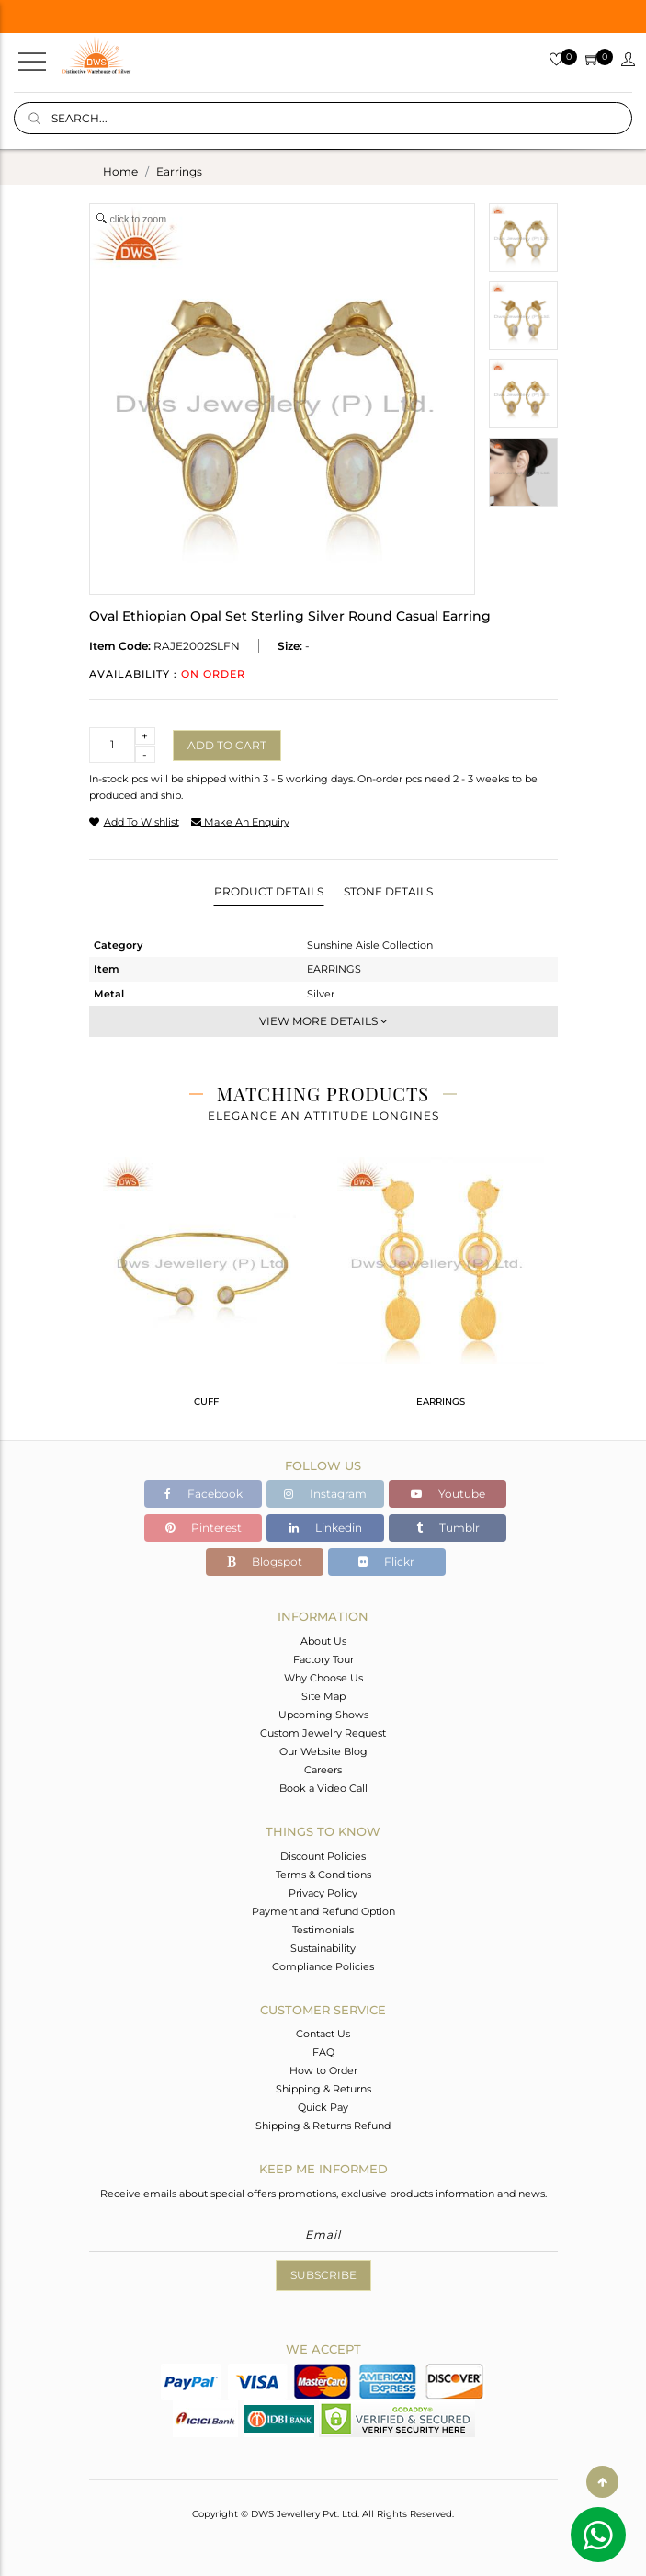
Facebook (203, 1493)
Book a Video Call (323, 1788)
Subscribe (323, 2275)
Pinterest (203, 1527)
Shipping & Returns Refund (323, 2125)
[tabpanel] (206, 1290)
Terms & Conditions (323, 1874)
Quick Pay (323, 2107)
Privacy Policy (323, 1892)
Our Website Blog (323, 1751)
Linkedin (325, 1527)
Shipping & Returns (323, 2088)
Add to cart (226, 745)
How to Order (323, 2070)
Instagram (325, 1493)
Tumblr (448, 1527)
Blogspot (264, 1561)
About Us (323, 1641)
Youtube (448, 1493)
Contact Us (323, 2033)
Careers (323, 1769)
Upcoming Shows (323, 1714)
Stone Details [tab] (388, 891)
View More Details (323, 1021)
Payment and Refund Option (323, 1911)
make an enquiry (240, 821)
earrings (179, 171)
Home (120, 171)
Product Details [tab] (268, 891)
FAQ (323, 2052)
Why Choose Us (323, 1677)
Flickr (386, 1561)
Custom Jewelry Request (323, 1733)
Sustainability (323, 1948)
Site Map (323, 1696)
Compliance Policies (323, 1966)
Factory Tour (323, 1659)
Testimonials (323, 1929)
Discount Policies (323, 1856)
